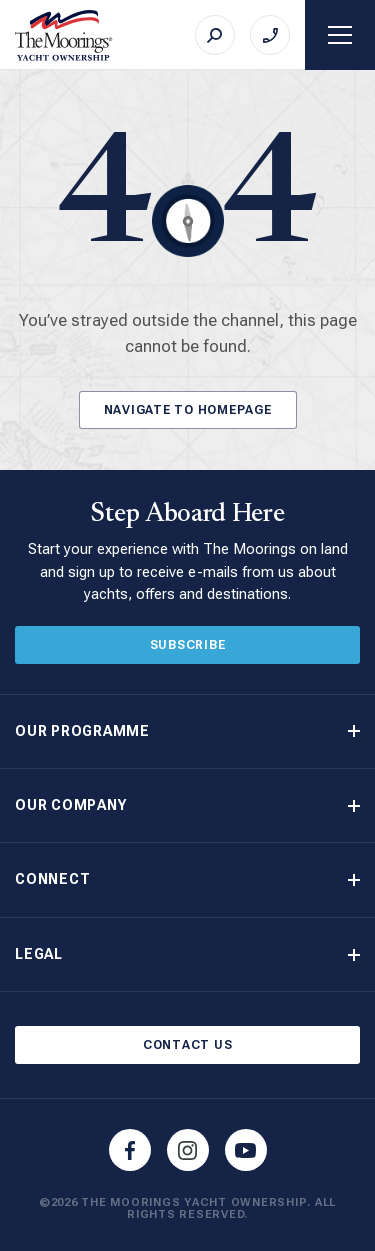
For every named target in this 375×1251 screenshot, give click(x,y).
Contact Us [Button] (188, 1045)
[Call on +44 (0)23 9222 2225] (270, 35)
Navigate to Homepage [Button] (188, 410)
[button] (187, 731)
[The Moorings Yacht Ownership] (64, 35)
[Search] (215, 35)
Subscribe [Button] (188, 645)
